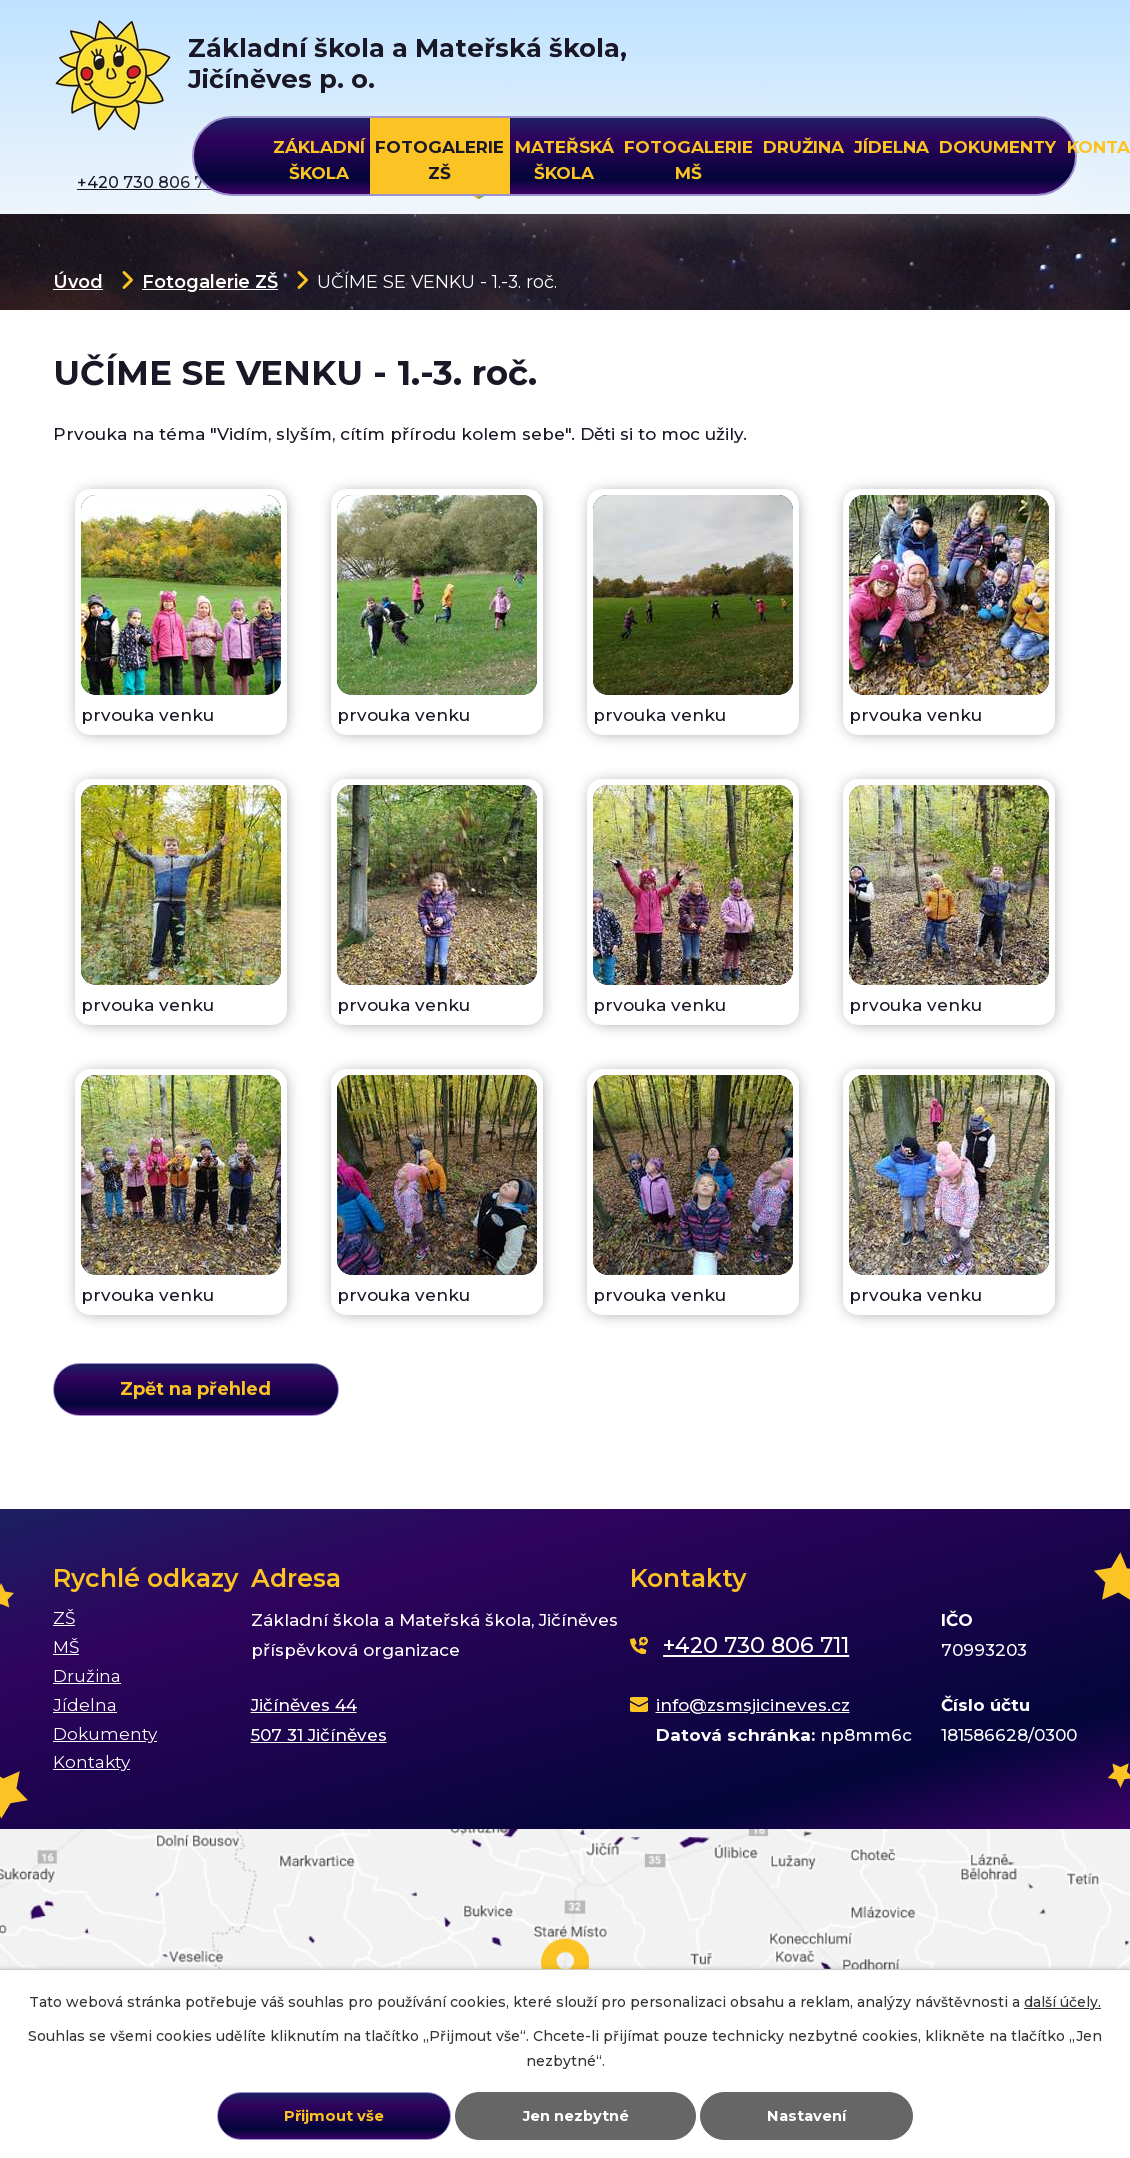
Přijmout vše (334, 2116)
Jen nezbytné (576, 2116)
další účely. (1062, 2002)
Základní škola (319, 157)
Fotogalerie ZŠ (210, 281)
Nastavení (806, 2116)
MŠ (66, 1647)
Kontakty (91, 1762)
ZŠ (64, 1618)
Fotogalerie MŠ (688, 157)
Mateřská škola (564, 157)
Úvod (78, 281)
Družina (803, 147)
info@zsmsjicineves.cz (753, 1705)
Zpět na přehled (195, 1388)
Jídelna (891, 147)
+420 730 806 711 (756, 1645)
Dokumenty (997, 147)
